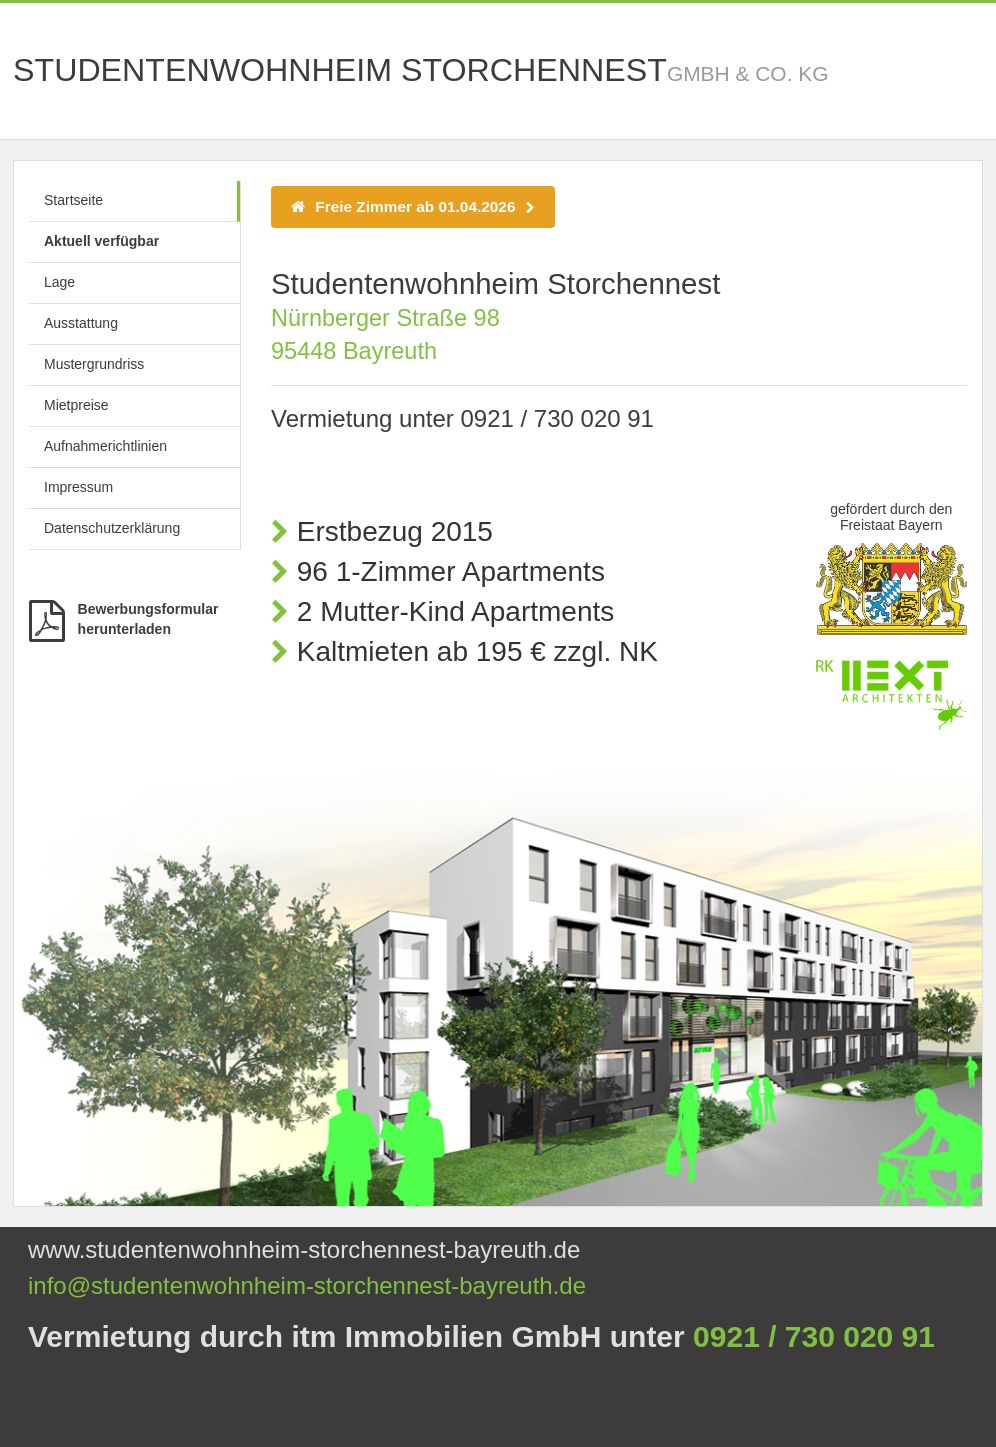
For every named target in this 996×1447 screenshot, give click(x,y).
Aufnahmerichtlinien (105, 446)
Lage (59, 282)
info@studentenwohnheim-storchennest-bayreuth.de (307, 1285)
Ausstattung (81, 323)
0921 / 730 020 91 (557, 418)
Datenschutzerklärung (112, 528)
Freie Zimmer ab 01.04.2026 (413, 206)
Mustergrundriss (94, 364)
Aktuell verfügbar (101, 241)
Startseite (73, 200)
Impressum (78, 487)
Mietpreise (76, 405)
